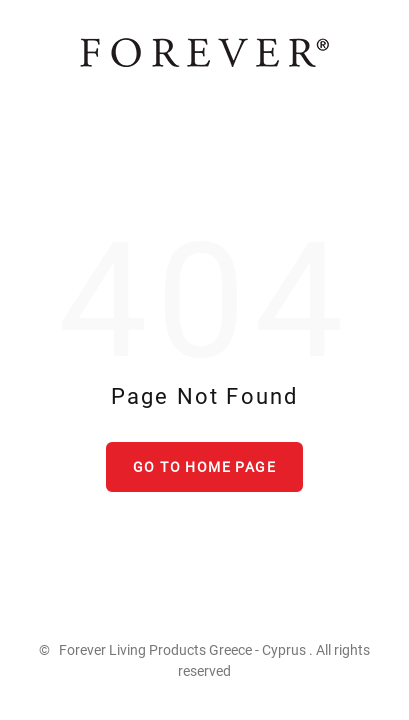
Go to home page (204, 467)
